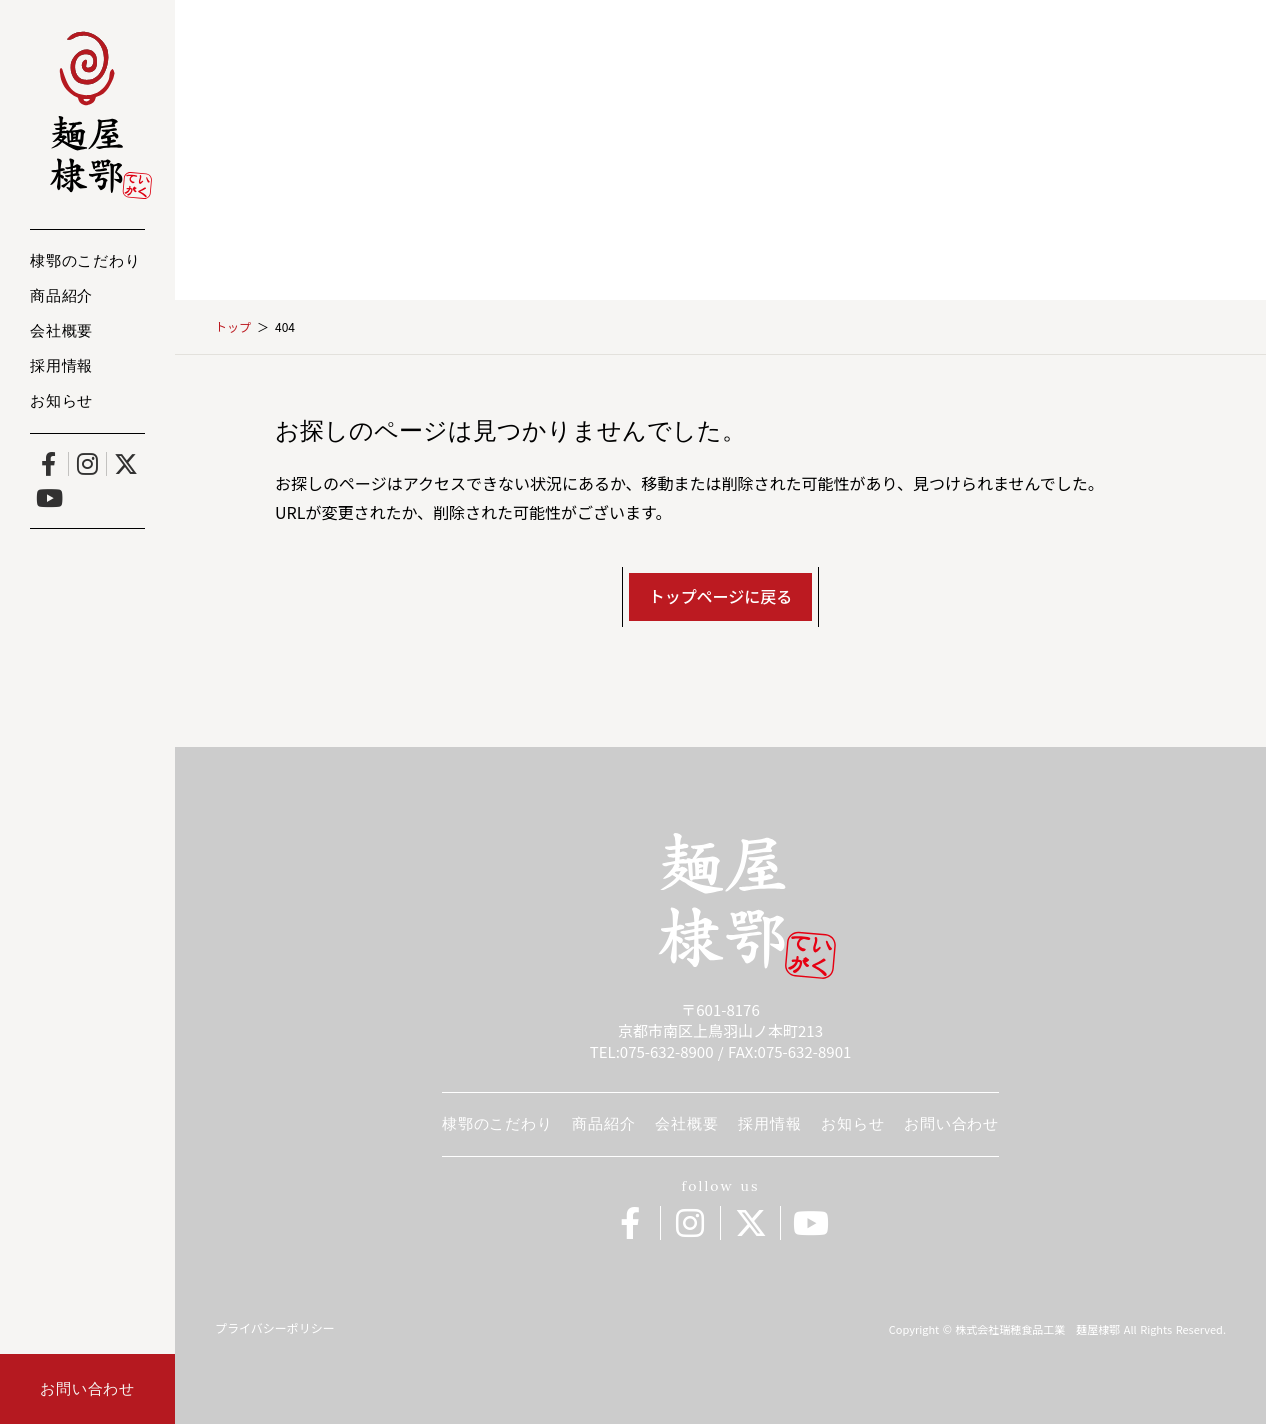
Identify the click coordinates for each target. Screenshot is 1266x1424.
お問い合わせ (951, 1123)
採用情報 (61, 367)
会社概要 (61, 332)
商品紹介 (61, 297)
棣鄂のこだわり (85, 262)
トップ (233, 327)
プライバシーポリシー (275, 1328)
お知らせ (61, 402)
